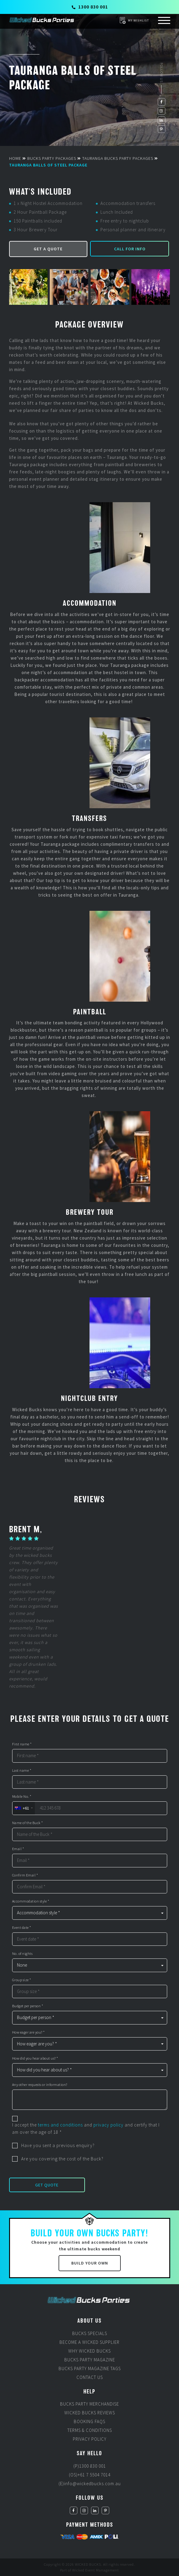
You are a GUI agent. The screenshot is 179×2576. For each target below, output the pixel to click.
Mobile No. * (22, 1796)
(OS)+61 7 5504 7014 (89, 2475)
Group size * (21, 1980)
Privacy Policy (89, 2439)
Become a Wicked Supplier (89, 2342)
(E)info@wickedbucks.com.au (90, 2483)
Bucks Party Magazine (89, 2360)
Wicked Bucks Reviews (89, 2413)
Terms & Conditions (89, 2430)
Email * (18, 1849)
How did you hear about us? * (35, 2058)
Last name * (22, 1770)
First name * (22, 1744)
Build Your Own (89, 2263)
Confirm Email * (25, 1875)
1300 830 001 (89, 7)
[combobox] (23, 1808)
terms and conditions (60, 2125)
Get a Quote (48, 249)
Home (15, 158)
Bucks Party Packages (51, 158)
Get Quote (47, 2185)
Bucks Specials (89, 2333)
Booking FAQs (89, 2421)
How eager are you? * (28, 2032)
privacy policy (108, 2125)
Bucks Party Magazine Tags (90, 2368)
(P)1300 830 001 (89, 2466)
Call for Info (130, 249)
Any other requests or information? (39, 2085)
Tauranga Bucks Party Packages (117, 158)
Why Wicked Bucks (89, 2351)
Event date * (21, 1927)
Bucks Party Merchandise (89, 2404)
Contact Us (89, 2377)
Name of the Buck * (27, 1823)
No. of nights (22, 1953)
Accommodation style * (30, 1901)
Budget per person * (27, 2006)
